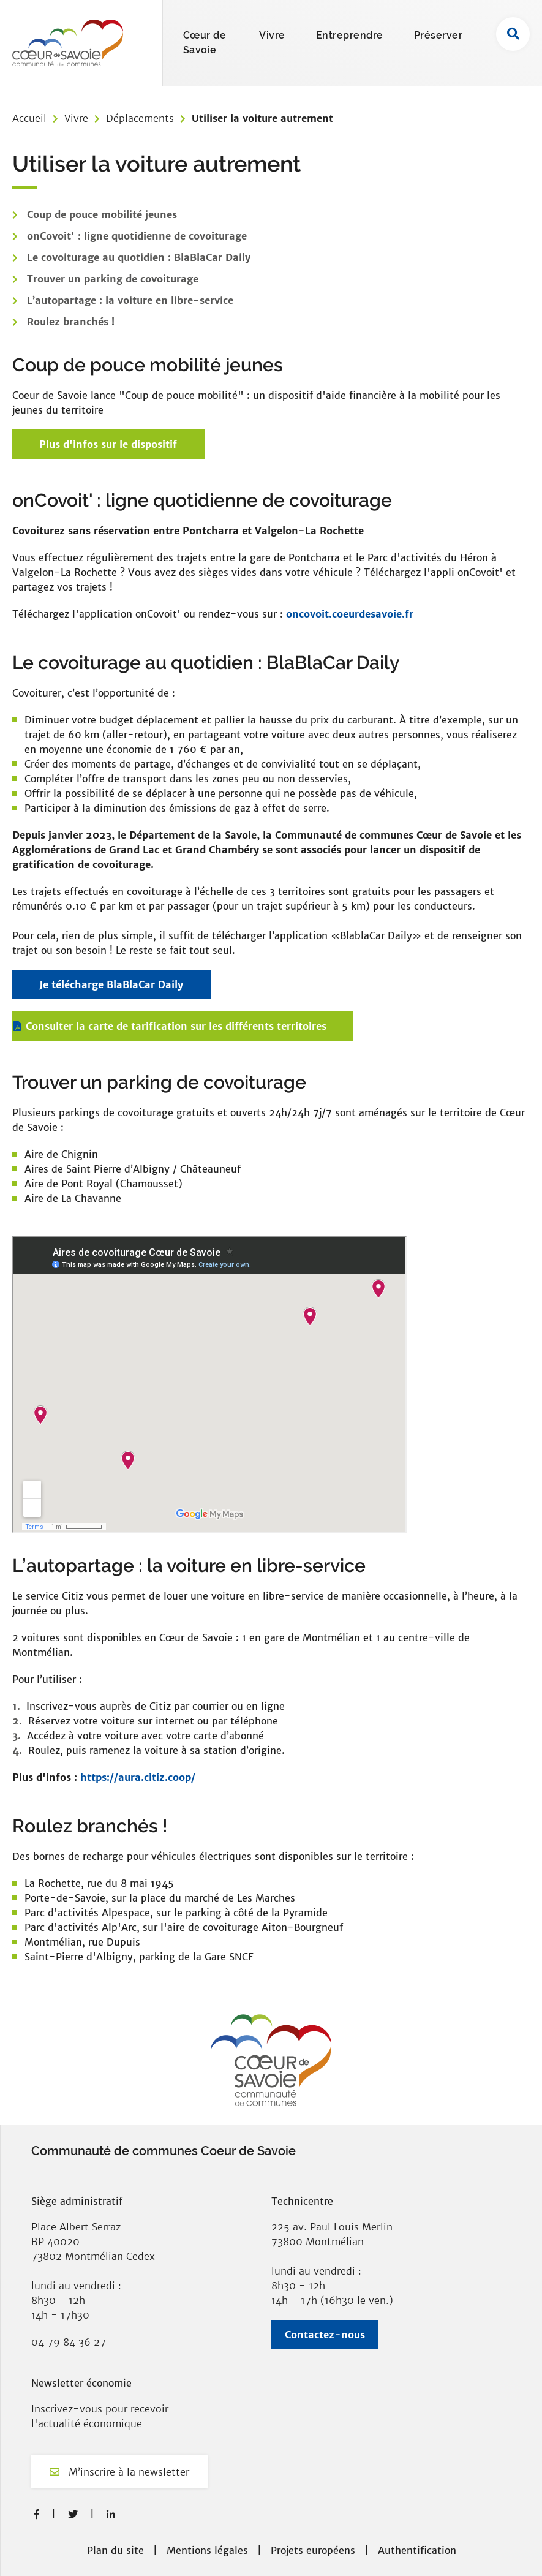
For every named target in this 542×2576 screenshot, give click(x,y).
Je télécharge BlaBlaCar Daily (111, 984)
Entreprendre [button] (349, 35)
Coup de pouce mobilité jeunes (102, 214)
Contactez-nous (325, 2335)
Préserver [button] (438, 35)
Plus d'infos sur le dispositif (108, 444)
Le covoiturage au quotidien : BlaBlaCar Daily (138, 257)
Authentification (417, 2550)
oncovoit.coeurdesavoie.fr (349, 614)
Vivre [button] (272, 35)
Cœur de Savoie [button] (205, 42)
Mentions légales (207, 2550)
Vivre (76, 118)
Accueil (29, 118)
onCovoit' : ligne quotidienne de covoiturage (137, 236)
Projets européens (313, 2550)
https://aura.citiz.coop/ (137, 1777)
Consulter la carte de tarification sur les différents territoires (176, 1026)
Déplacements (140, 118)
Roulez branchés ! (71, 321)
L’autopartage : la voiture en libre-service (130, 300)
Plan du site (115, 2550)
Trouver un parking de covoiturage (112, 279)
